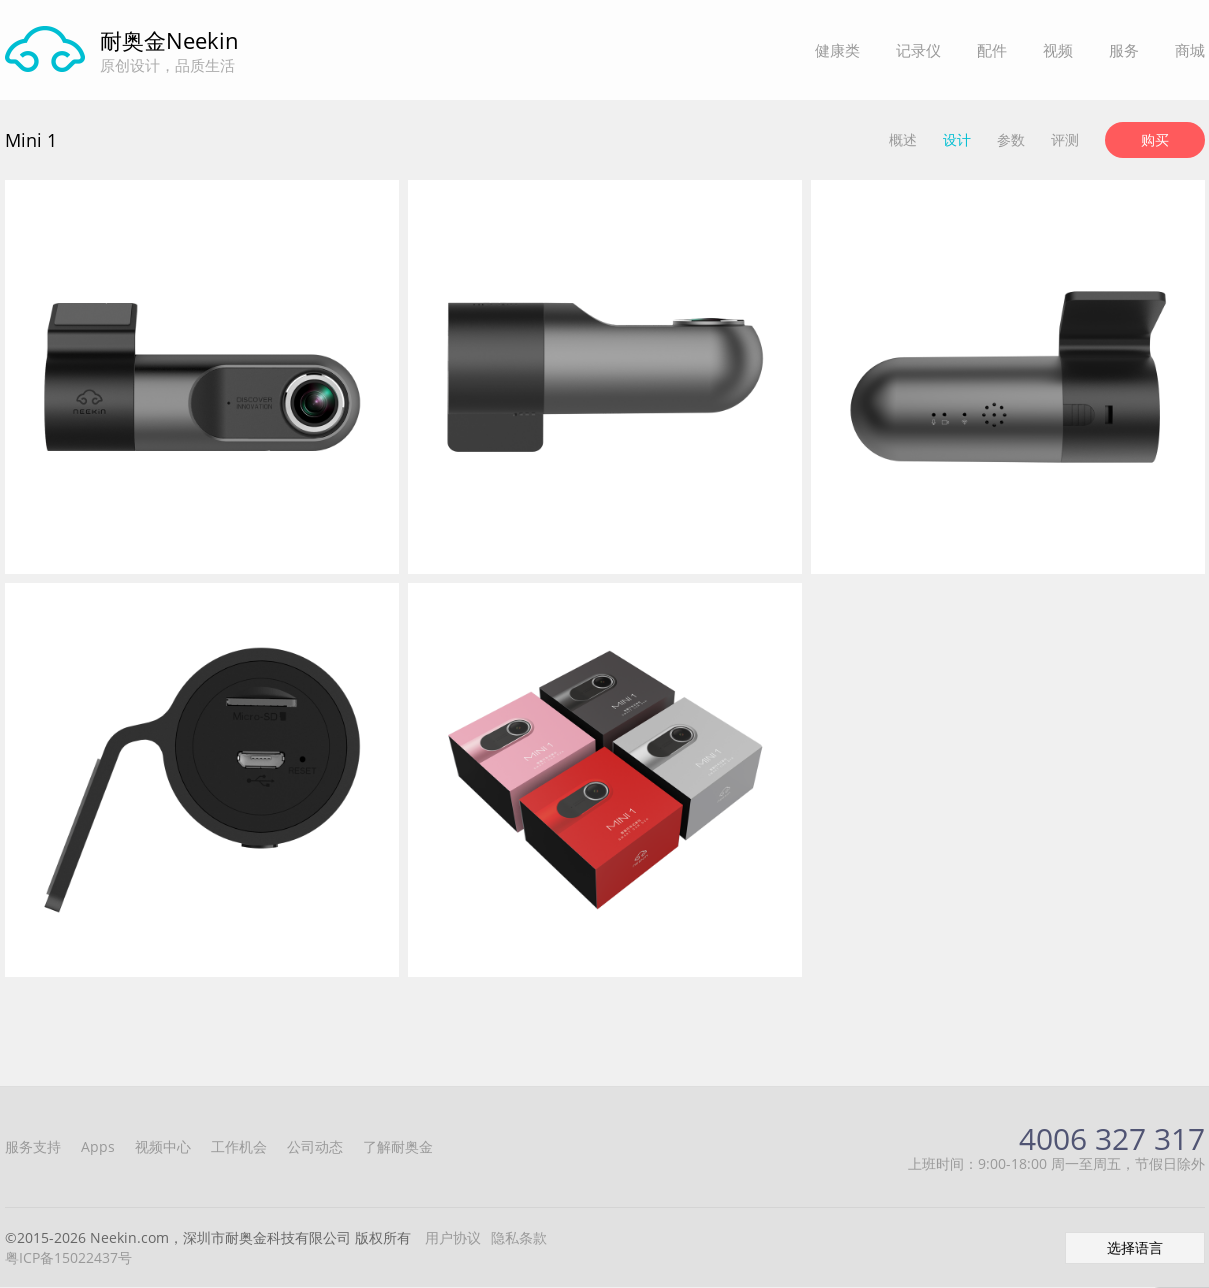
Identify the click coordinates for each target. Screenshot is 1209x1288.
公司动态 (315, 1146)
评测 (1065, 139)
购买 (1155, 139)
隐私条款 (519, 1237)
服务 (1124, 50)
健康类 (837, 50)
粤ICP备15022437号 (68, 1257)
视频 (1058, 50)
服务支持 (33, 1146)
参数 (1011, 139)
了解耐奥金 (398, 1146)
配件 (992, 50)
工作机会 (239, 1146)
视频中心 (163, 1146)
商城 (1190, 50)
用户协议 (453, 1237)
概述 (903, 139)
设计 (957, 139)
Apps (98, 1146)
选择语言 (1135, 1247)
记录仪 (918, 50)
